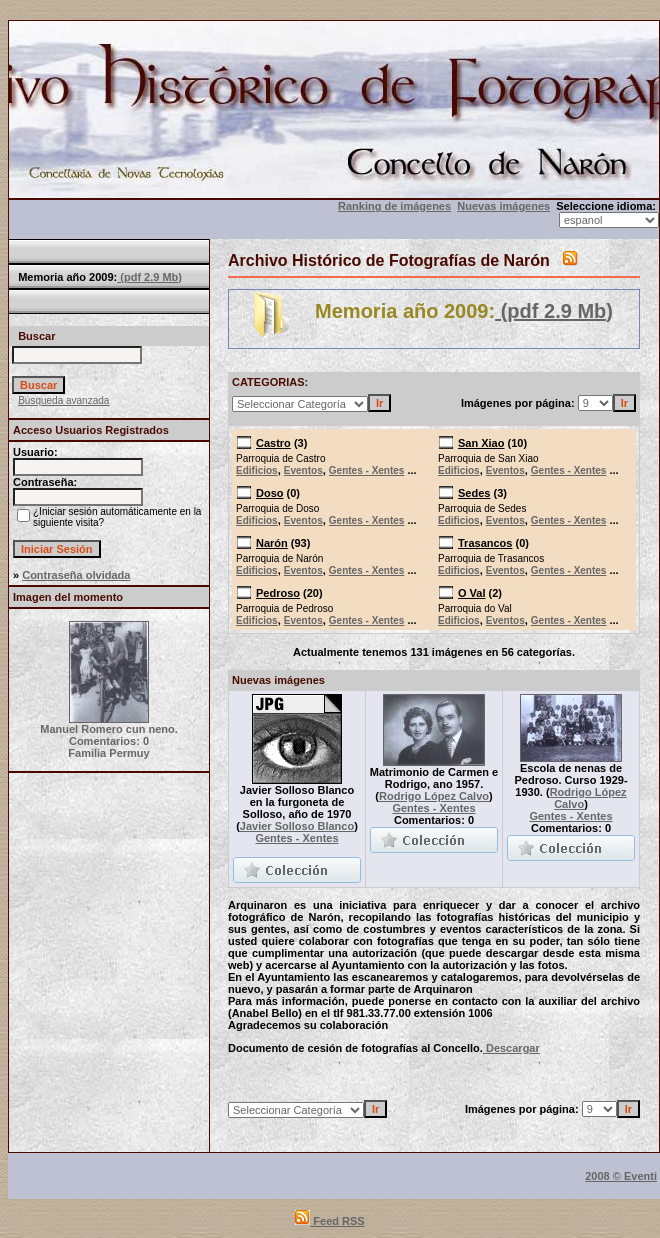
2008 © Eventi (621, 1176)
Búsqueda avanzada (63, 400)
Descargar (511, 1048)
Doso (270, 493)
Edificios (257, 470)
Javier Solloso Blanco (297, 826)
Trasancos (485, 543)
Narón (272, 543)
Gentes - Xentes (367, 470)
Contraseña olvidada (76, 575)
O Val (472, 593)
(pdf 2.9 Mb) (149, 277)
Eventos (303, 470)
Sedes (474, 493)
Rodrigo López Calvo (434, 796)
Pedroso (278, 593)
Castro (273, 443)
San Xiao (481, 443)
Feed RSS (329, 1221)
